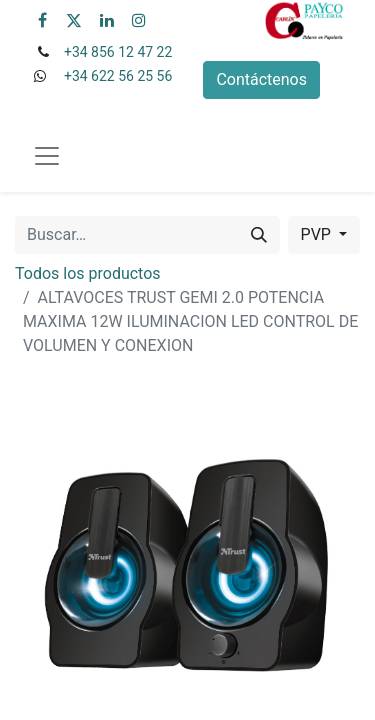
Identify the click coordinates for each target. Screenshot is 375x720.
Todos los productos (88, 273)
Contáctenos (261, 79)
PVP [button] (318, 234)
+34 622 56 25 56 (118, 76)
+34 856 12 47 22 (118, 52)
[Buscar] (259, 235)
